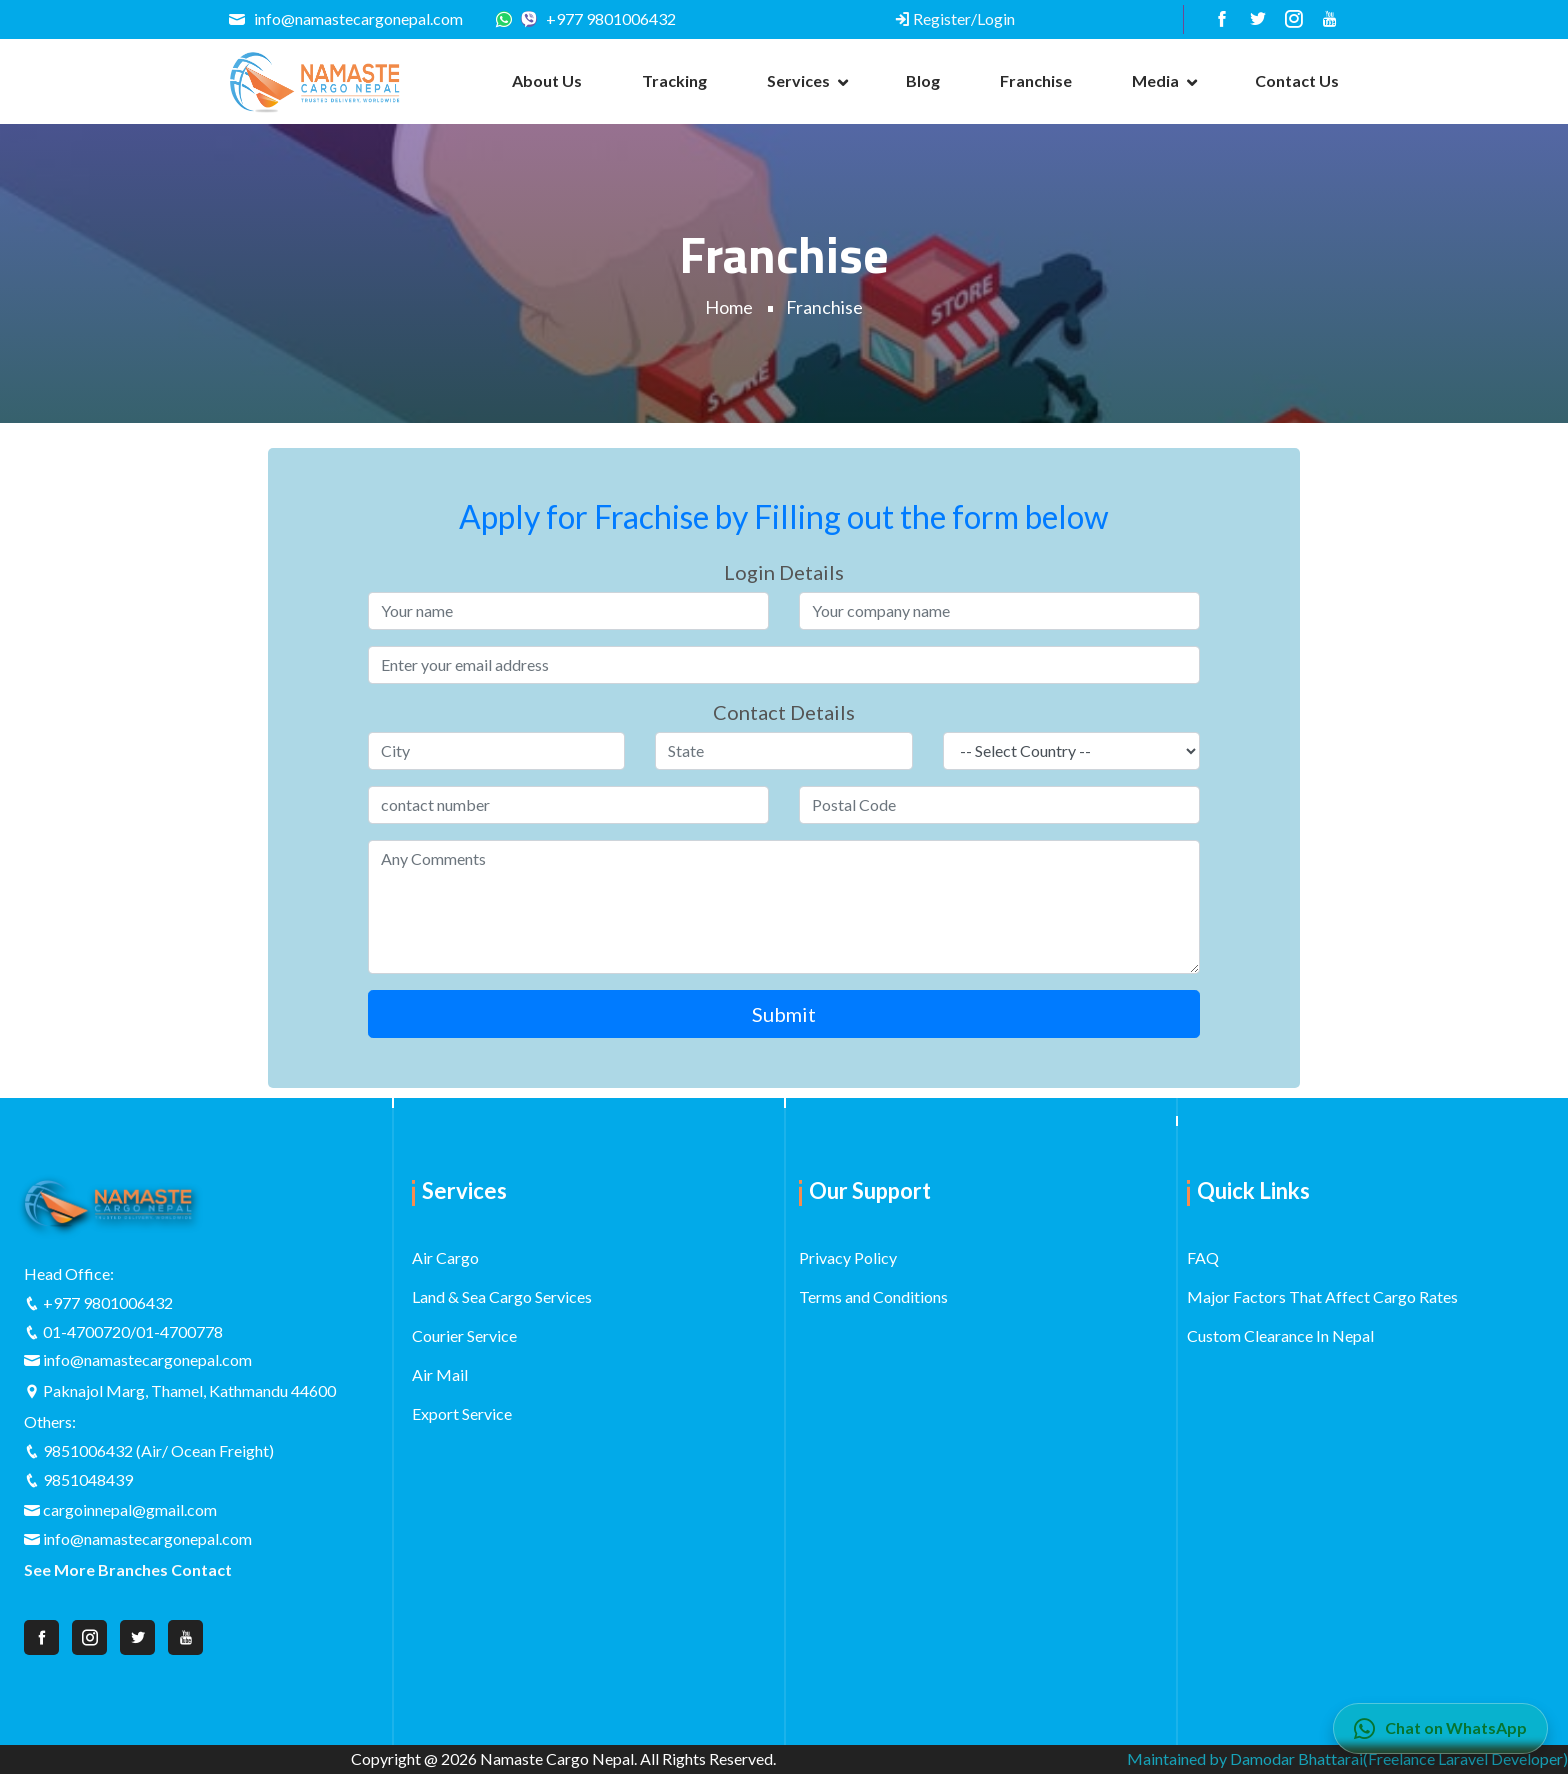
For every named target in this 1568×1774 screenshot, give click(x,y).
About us (547, 80)
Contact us (1297, 80)
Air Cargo (445, 1257)
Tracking (674, 80)
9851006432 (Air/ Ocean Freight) (158, 1450)
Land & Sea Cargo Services (502, 1296)
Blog (923, 80)
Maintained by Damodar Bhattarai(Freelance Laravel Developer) (1347, 1758)
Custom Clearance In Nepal (1280, 1335)
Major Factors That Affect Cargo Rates (1322, 1296)
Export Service (462, 1413)
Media (1155, 80)
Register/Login (954, 18)
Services (798, 80)
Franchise (1036, 80)
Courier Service (464, 1335)
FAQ (1203, 1257)
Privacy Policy (848, 1257)
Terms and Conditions (873, 1296)
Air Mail (440, 1374)
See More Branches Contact (128, 1569)
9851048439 (88, 1479)
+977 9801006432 (598, 18)
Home (729, 307)
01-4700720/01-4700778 (133, 1331)
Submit (784, 1014)
